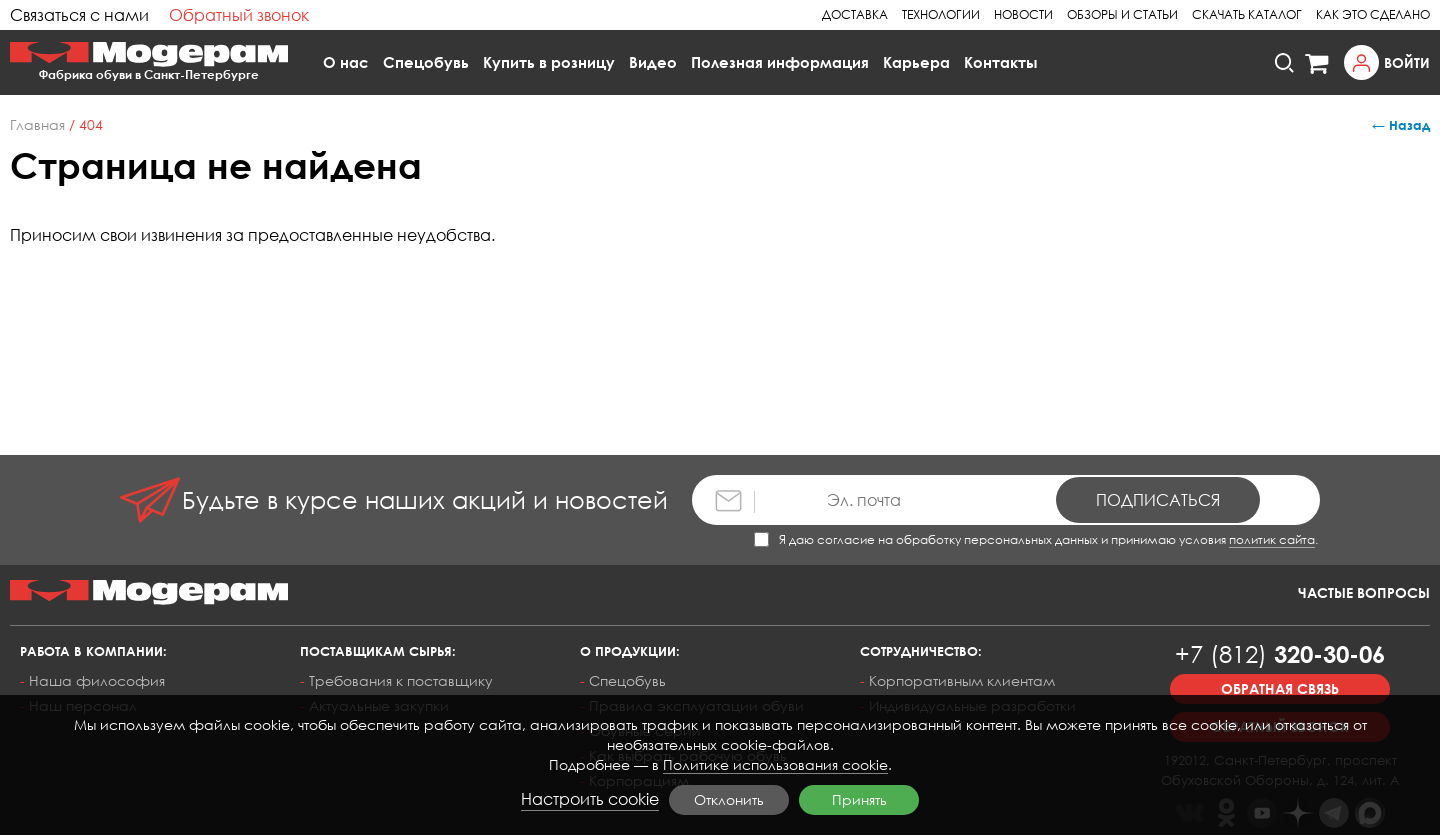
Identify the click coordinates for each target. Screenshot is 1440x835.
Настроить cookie (590, 799)
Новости (1023, 14)
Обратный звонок (239, 15)
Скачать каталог (1247, 14)
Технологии (941, 14)
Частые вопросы (1364, 592)
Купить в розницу (549, 62)
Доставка (855, 14)
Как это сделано (1373, 14)
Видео (653, 62)
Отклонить (729, 799)
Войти (1407, 62)
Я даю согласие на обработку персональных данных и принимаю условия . (1036, 539)
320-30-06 (1280, 653)
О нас (346, 62)
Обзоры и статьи (1122, 14)
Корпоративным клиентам (962, 680)
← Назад (1401, 125)
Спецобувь (426, 62)
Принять (859, 799)
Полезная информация (780, 62)
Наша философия (97, 680)
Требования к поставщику (401, 680)
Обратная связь (1280, 688)
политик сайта (1272, 539)
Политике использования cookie (775, 764)
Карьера (916, 62)
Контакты (1001, 62)
